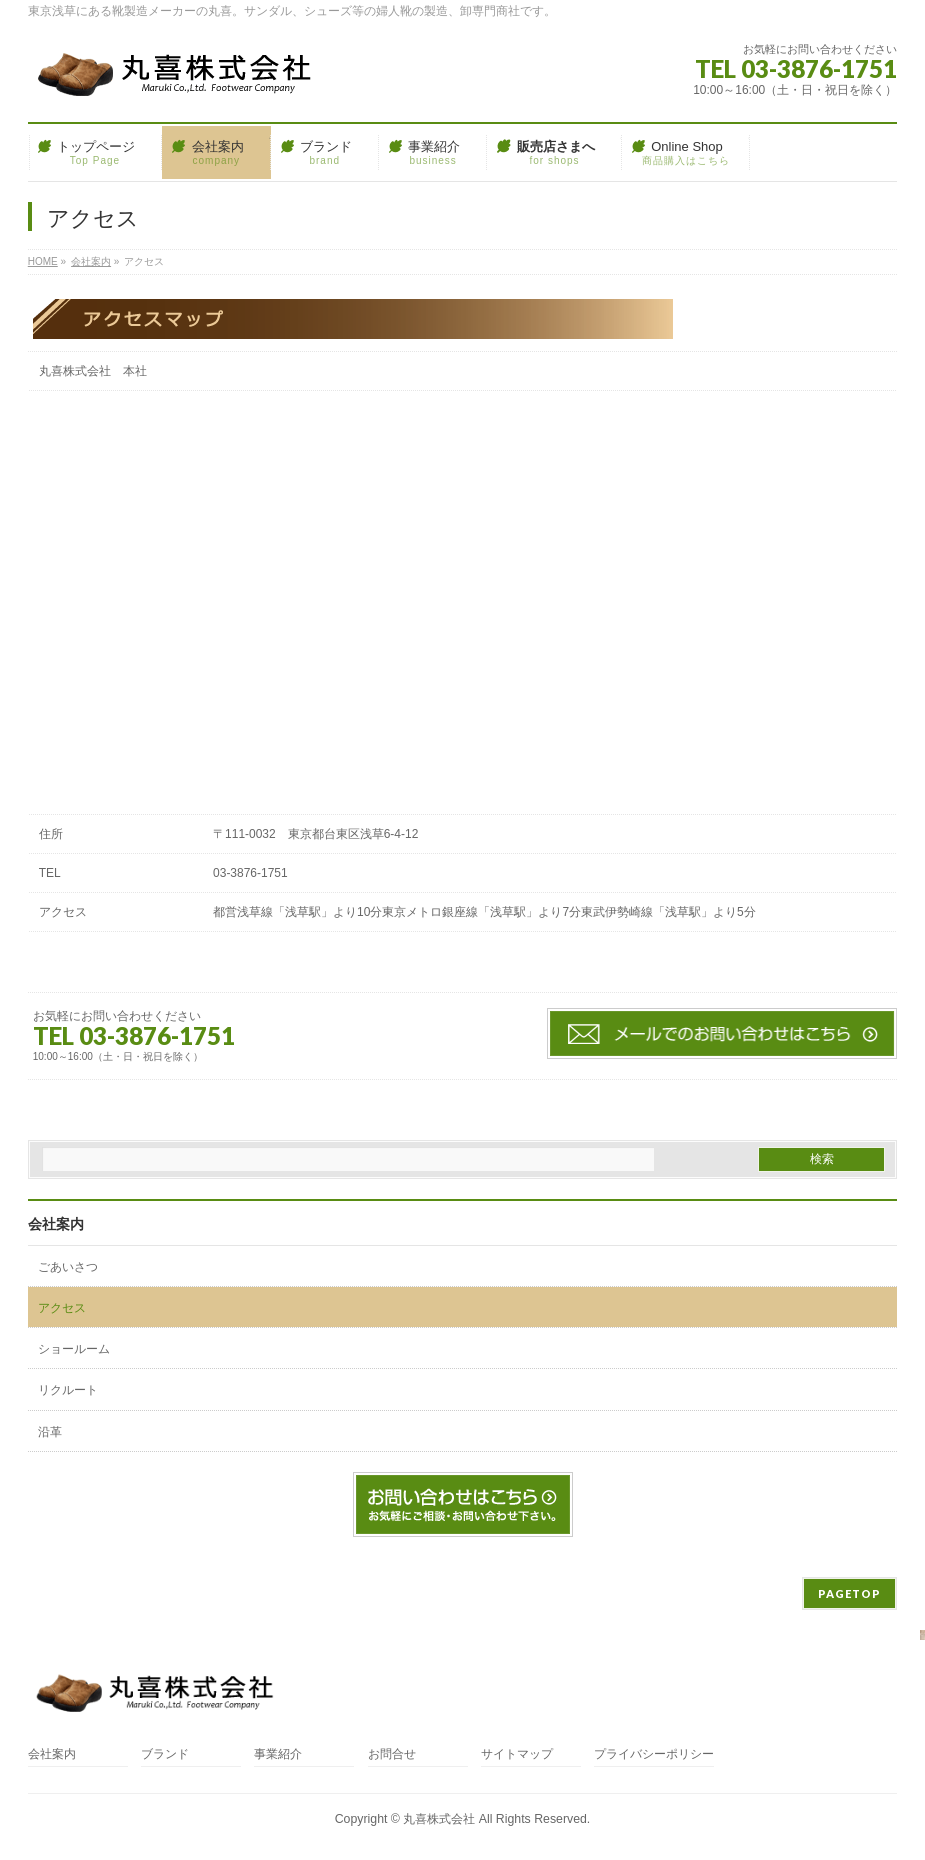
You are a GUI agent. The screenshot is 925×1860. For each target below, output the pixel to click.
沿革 (50, 1432)
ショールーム (74, 1349)
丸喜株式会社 (439, 1819)
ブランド (165, 1754)
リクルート (68, 1390)
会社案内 (56, 1224)
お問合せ (392, 1754)
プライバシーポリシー (654, 1754)
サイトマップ (517, 1754)
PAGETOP (849, 1593)
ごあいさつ (68, 1267)
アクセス (62, 1308)
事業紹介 (278, 1754)
